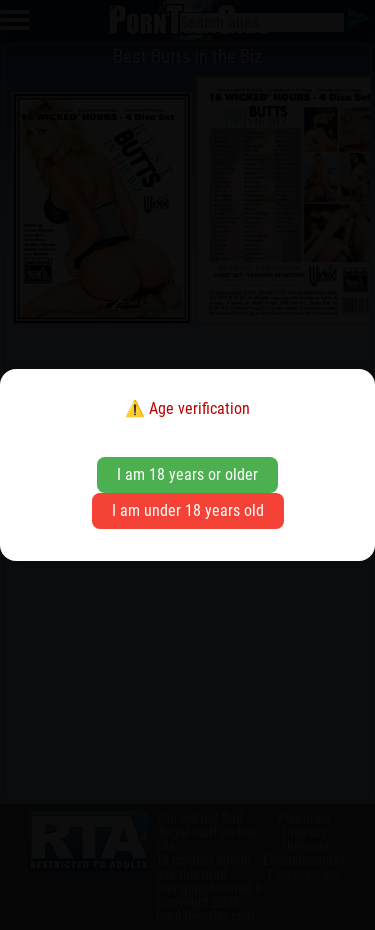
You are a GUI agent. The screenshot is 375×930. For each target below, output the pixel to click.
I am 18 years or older (187, 474)
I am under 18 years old (188, 510)
